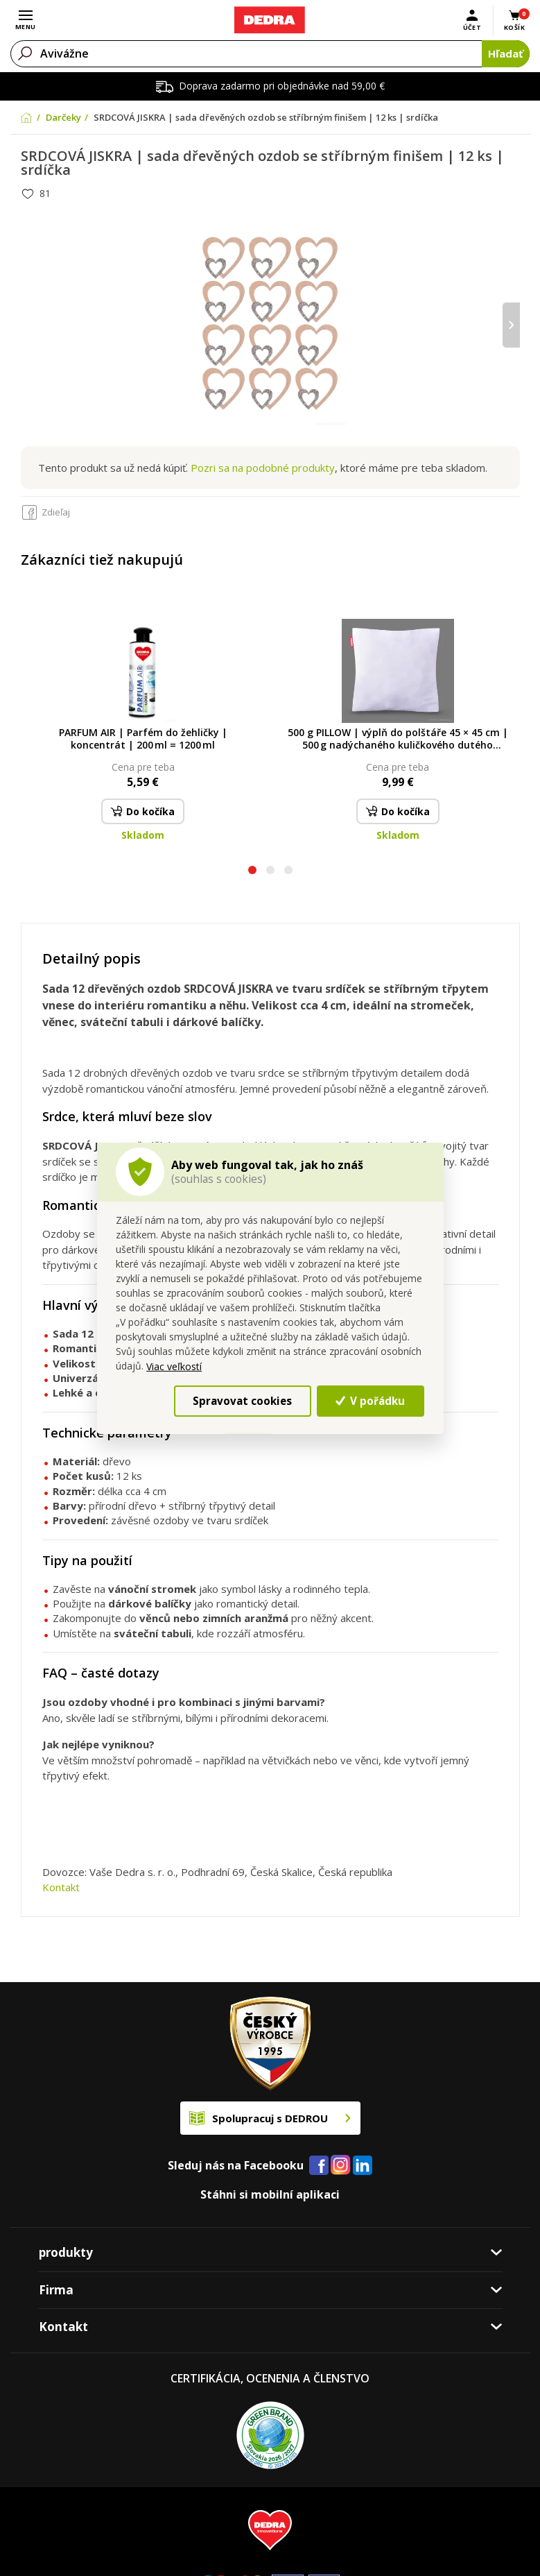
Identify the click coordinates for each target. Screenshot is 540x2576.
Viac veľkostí (174, 1366)
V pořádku (370, 1400)
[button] (252, 871)
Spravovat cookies (242, 1400)
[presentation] (511, 325)
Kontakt (61, 1887)
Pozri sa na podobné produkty (263, 468)
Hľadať (505, 53)
